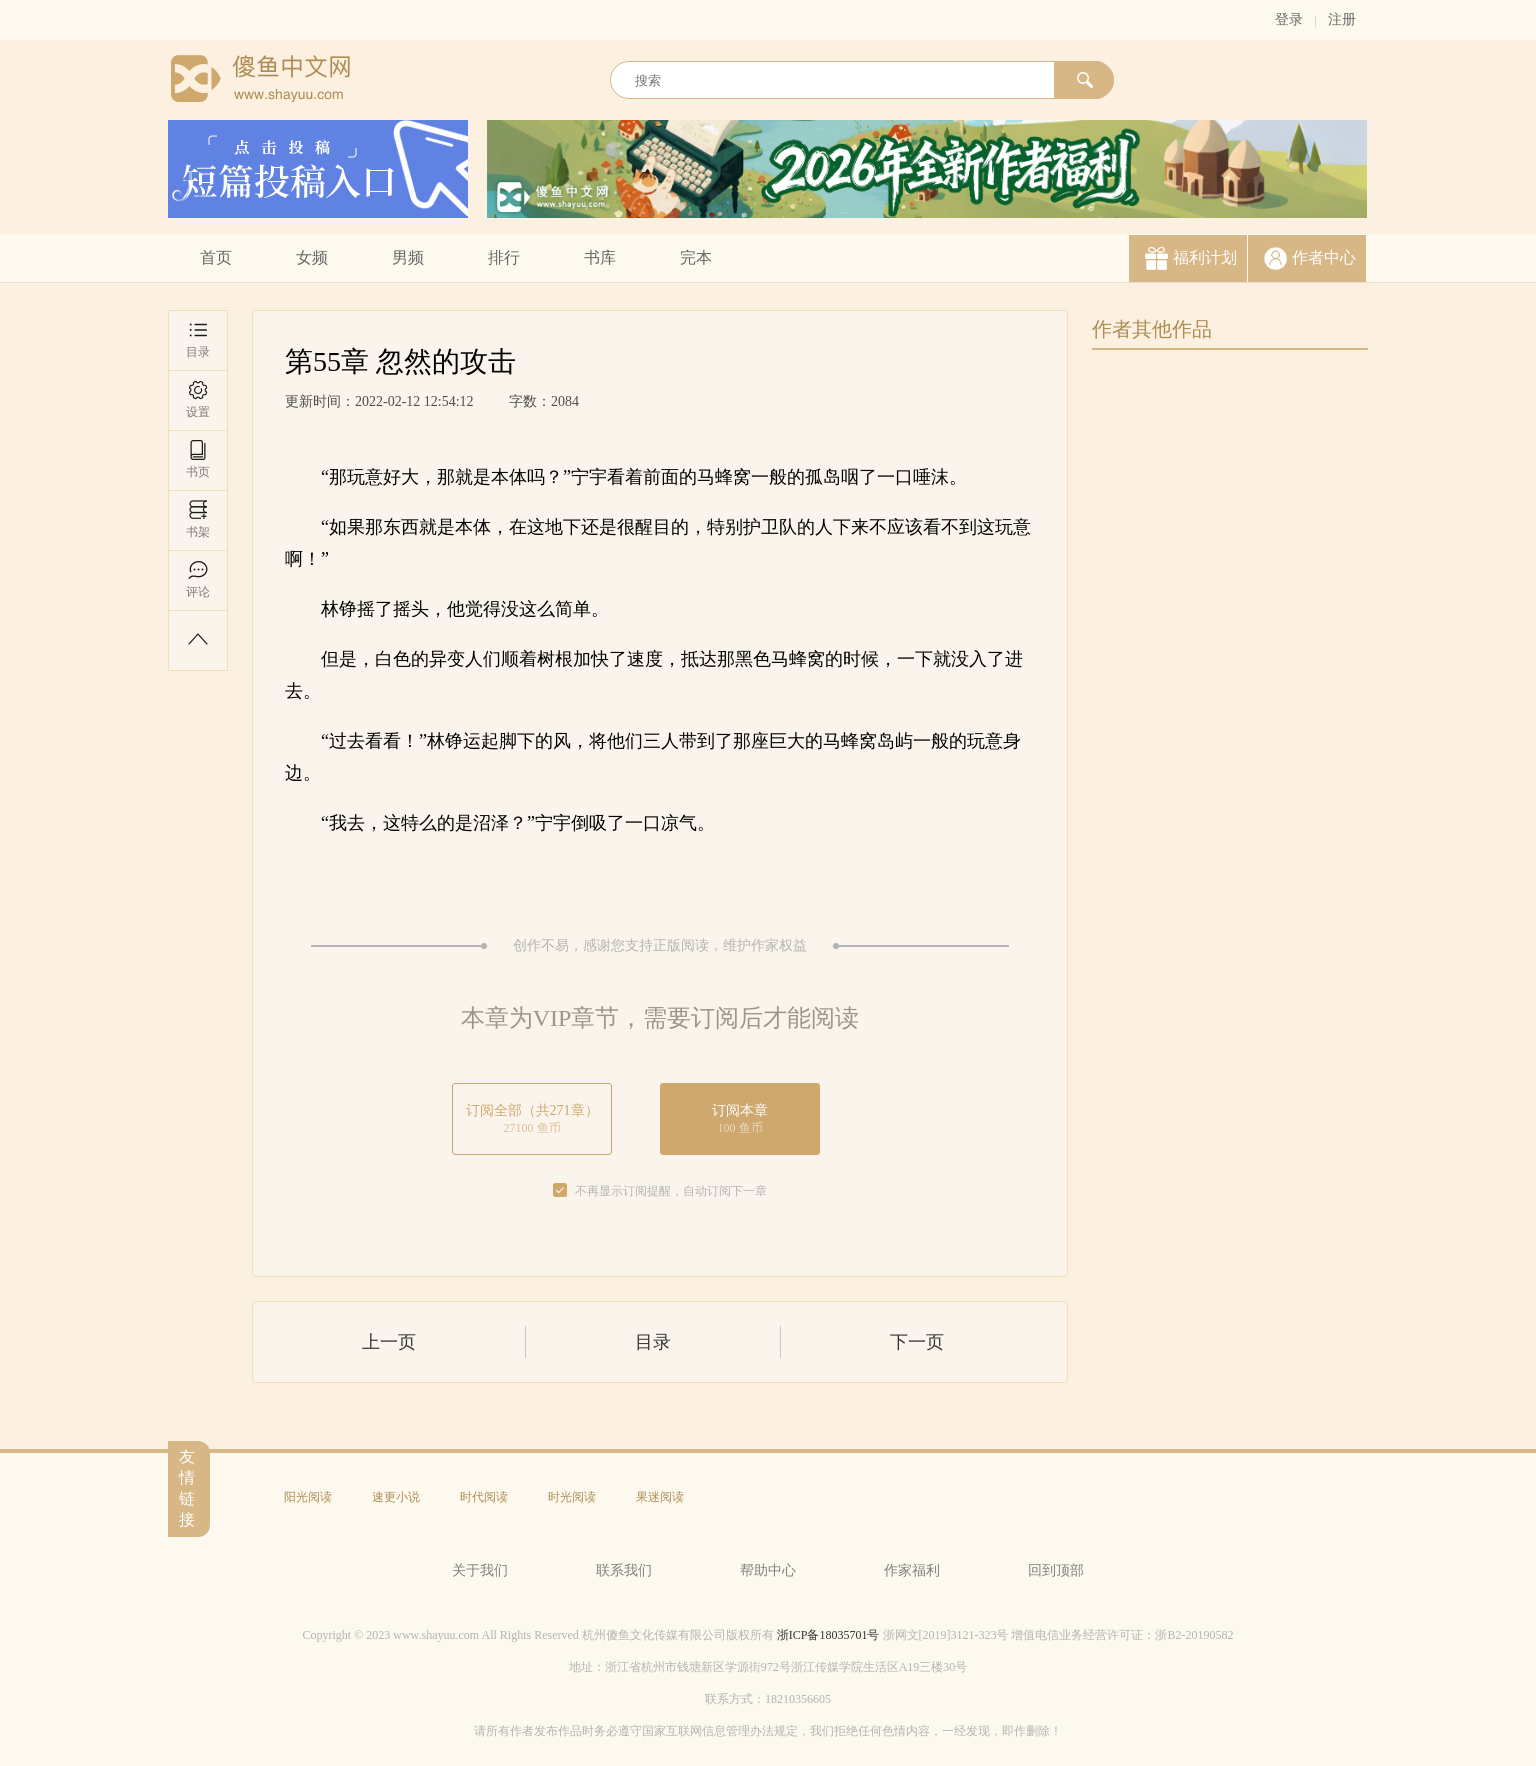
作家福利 (912, 1570)
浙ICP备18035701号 (828, 1635)
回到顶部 (1056, 1570)
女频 (312, 257)
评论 (198, 579)
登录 (1289, 19)
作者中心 (1324, 257)
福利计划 (1205, 257)
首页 (216, 257)
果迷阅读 (660, 1497)
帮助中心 (768, 1570)
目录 (198, 339)
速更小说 (396, 1497)
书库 (600, 257)
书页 (198, 459)
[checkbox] (560, 1191)
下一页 (917, 1342)
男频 (408, 257)
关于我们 (480, 1570)
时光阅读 (572, 1497)
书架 (198, 519)
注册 (1342, 19)
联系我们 (624, 1570)
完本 (696, 257)
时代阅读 (484, 1497)
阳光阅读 (308, 1497)
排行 (504, 257)
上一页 (389, 1342)
